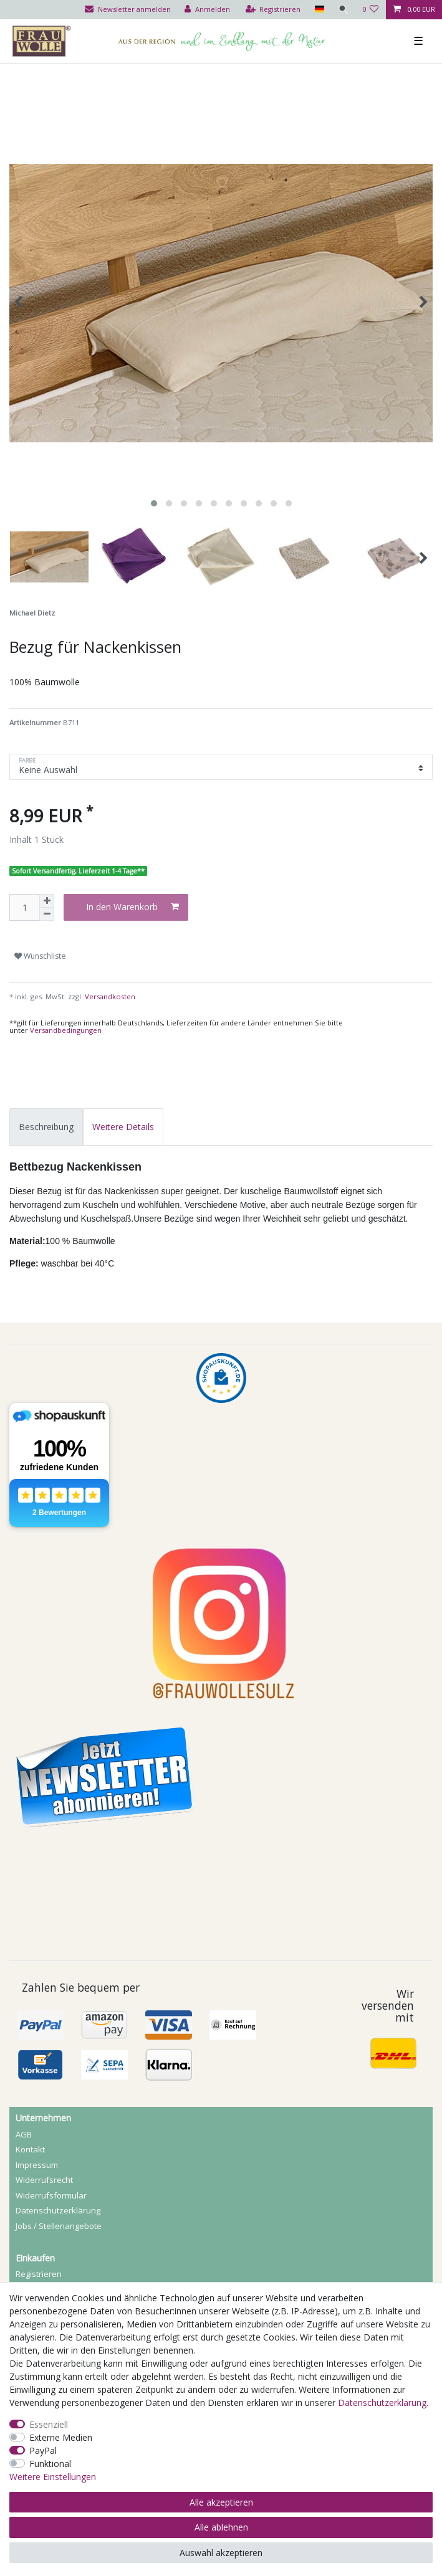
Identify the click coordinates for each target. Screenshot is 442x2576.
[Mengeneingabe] (24, 907)
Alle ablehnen (221, 2527)
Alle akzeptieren (221, 2502)
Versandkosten (109, 996)
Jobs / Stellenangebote (59, 2225)
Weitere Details (123, 1127)
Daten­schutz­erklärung (58, 2210)
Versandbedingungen (66, 1030)
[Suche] (342, 9)
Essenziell (48, 2424)
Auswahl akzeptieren (221, 2553)
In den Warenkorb (132, 907)
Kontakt (30, 2149)
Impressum (37, 2164)
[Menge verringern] (46, 914)
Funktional (50, 2463)
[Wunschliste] (370, 9)
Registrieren (39, 2273)
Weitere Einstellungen (52, 2477)
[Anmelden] (206, 9)
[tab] (46, 1126)
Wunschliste (40, 956)
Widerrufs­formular (51, 2195)
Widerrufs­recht (44, 2179)
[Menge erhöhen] (46, 901)
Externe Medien (60, 2437)
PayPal (43, 2450)
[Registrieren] (272, 9)
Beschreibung (46, 1127)
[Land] (318, 9)
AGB (24, 2134)
